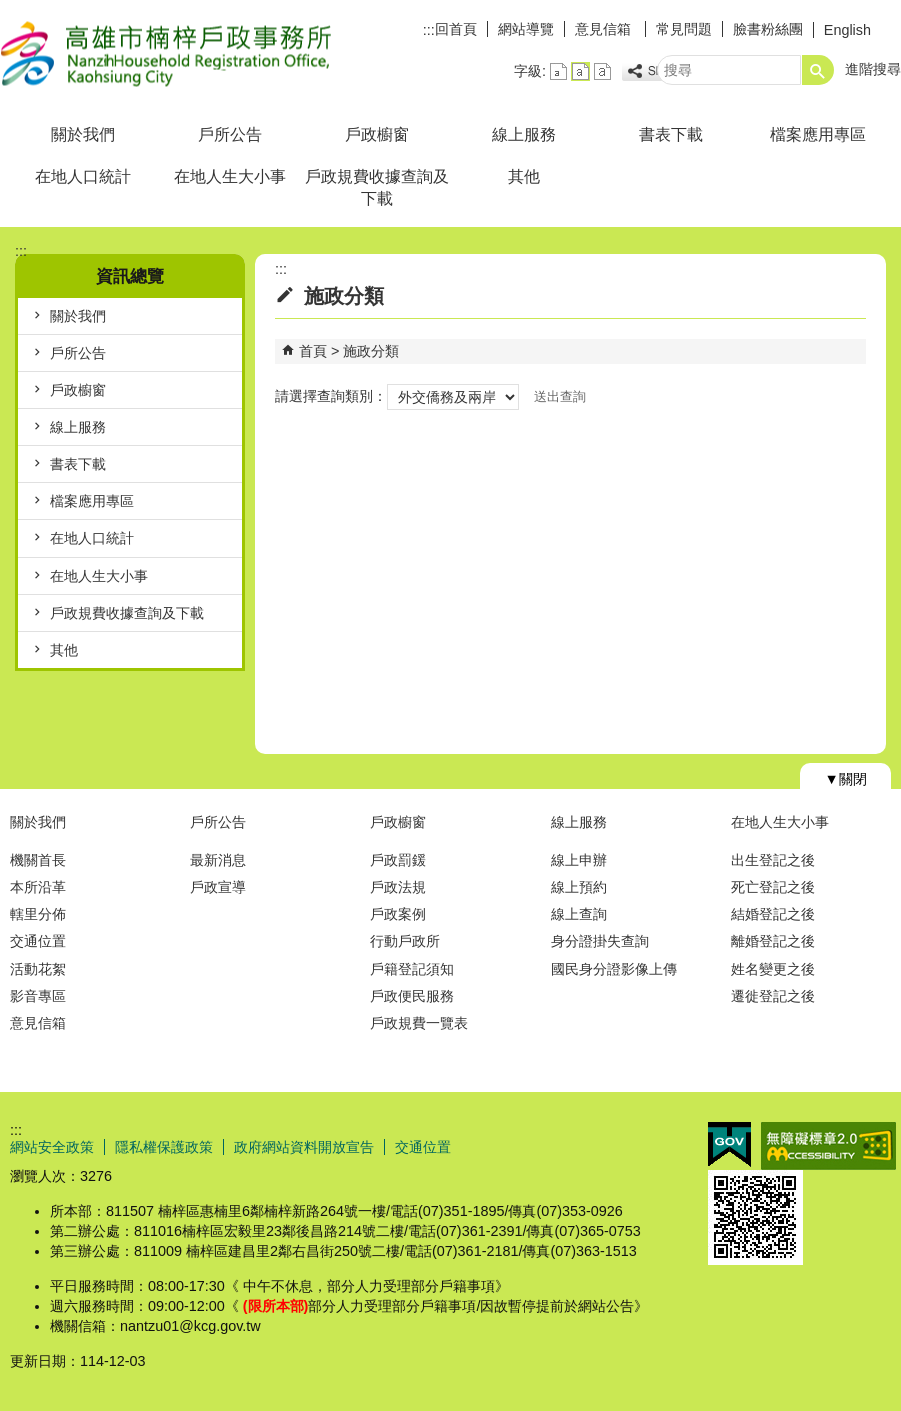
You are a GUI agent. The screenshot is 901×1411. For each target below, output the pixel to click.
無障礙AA (828, 1146)
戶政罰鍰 (398, 860)
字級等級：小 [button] (558, 71)
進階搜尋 (873, 69)
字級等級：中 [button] (580, 71)
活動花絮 (38, 969)
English (847, 30)
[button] (818, 70)
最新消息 (218, 860)
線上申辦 (579, 860)
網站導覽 (526, 29)
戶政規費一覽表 (419, 1023)
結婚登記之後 (773, 914)
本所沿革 (38, 887)
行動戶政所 (405, 941)
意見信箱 (605, 29)
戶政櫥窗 (377, 134)
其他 (524, 176)
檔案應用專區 (818, 134)
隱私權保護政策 (164, 1147)
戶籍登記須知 (412, 969)
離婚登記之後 (773, 941)
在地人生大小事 (230, 176)
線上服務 (524, 134)
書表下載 (671, 134)
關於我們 (83, 134)
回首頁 (456, 29)
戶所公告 (230, 134)
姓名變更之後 (773, 969)
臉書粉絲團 (768, 29)
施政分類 (371, 351)
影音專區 (38, 996)
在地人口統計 (83, 176)
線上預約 (579, 887)
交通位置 (38, 941)
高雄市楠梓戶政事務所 (169, 53)
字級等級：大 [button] (602, 71)
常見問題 (684, 29)
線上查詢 (579, 914)
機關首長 (38, 860)
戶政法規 (398, 887)
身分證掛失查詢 (600, 941)
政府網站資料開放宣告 (304, 1147)
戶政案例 (398, 914)
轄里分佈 (38, 914)
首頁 (313, 351)
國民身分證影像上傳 (614, 969)
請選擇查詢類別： (331, 396)
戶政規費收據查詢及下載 (377, 187)
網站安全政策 (52, 1147)
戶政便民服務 (412, 996)
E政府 (729, 1144)
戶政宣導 (218, 887)
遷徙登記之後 (773, 996)
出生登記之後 (773, 860)
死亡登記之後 (773, 887)
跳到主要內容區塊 (10, 10)
